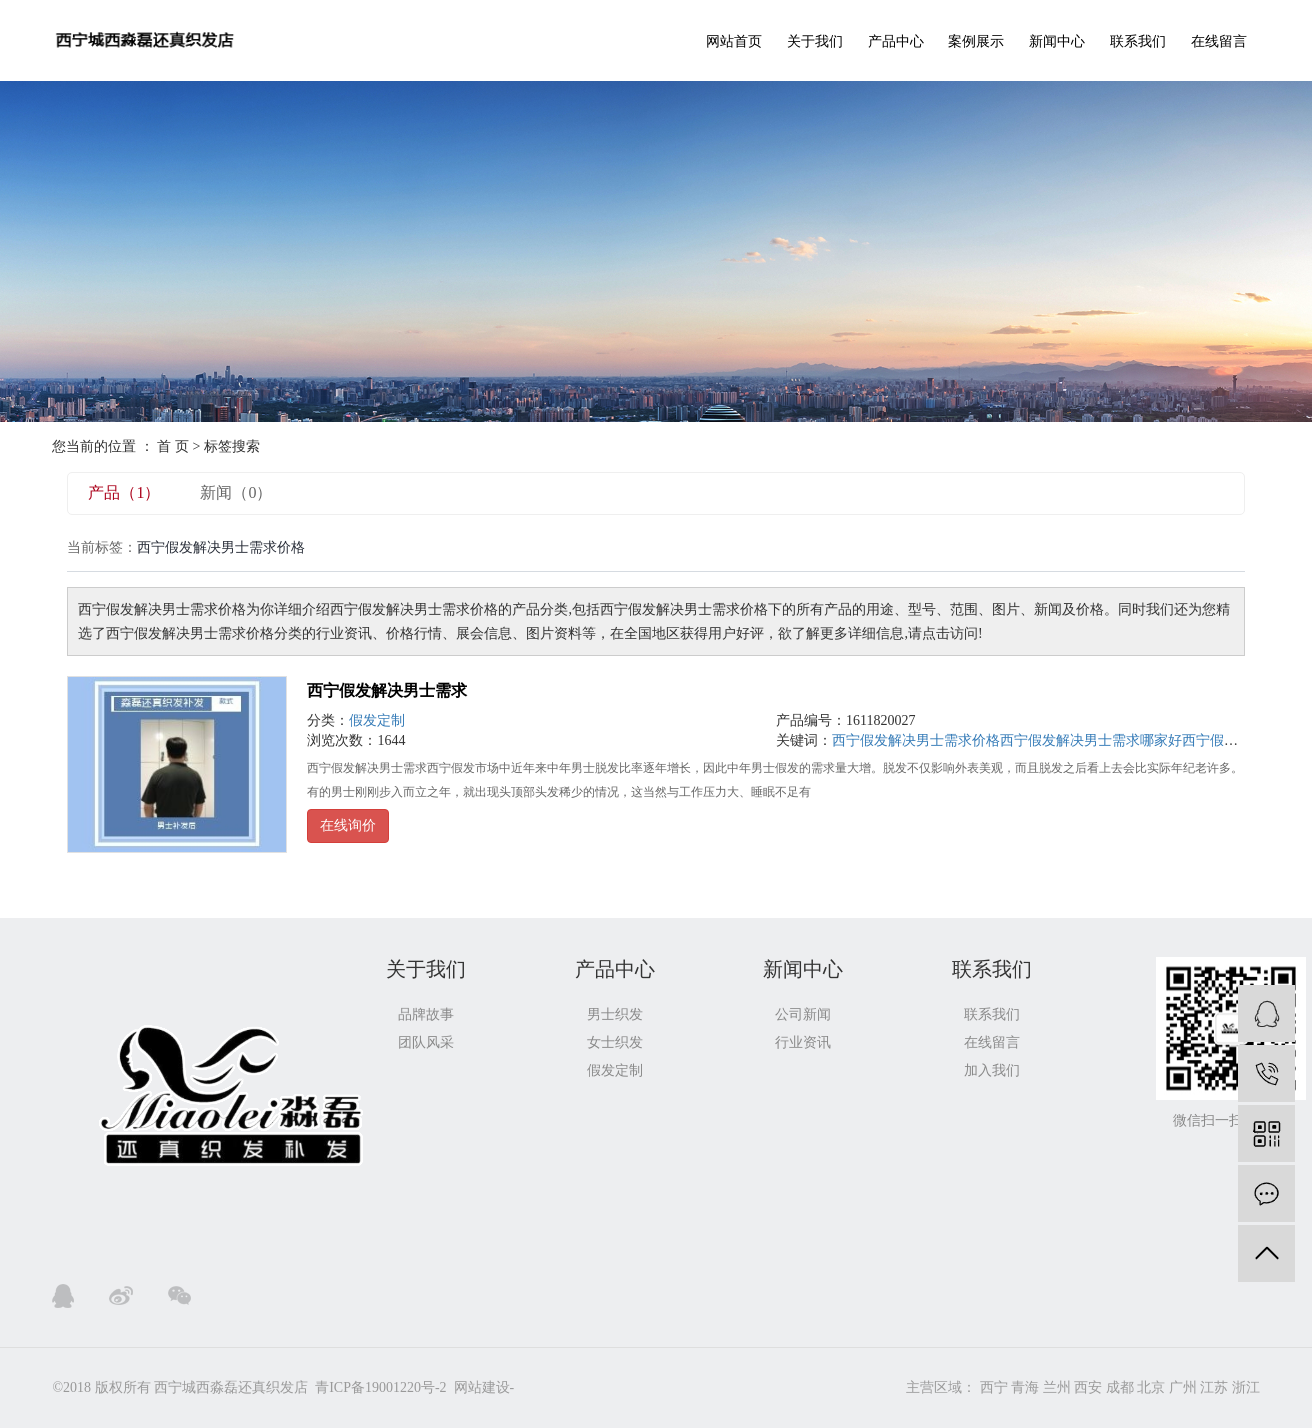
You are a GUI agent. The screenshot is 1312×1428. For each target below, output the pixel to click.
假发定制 (377, 720)
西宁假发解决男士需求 (387, 690)
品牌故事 (426, 1014)
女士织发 (615, 1042)
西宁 (994, 1387)
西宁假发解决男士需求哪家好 (1091, 740)
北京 (1151, 1387)
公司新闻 (803, 1014)
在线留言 (1219, 41)
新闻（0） (236, 492)
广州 (1183, 1387)
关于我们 (815, 41)
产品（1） (124, 492)
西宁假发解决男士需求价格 (916, 740)
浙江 (1246, 1387)
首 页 (173, 446)
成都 (1120, 1387)
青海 (1025, 1387)
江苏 (1214, 1387)
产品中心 (896, 41)
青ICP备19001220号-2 (380, 1387)
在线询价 (348, 825)
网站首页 (734, 41)
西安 (1088, 1387)
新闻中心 (1057, 41)
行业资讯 (803, 1042)
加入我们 (992, 1070)
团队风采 (426, 1042)
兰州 (1057, 1387)
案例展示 (976, 41)
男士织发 (615, 1014)
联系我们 (1138, 41)
